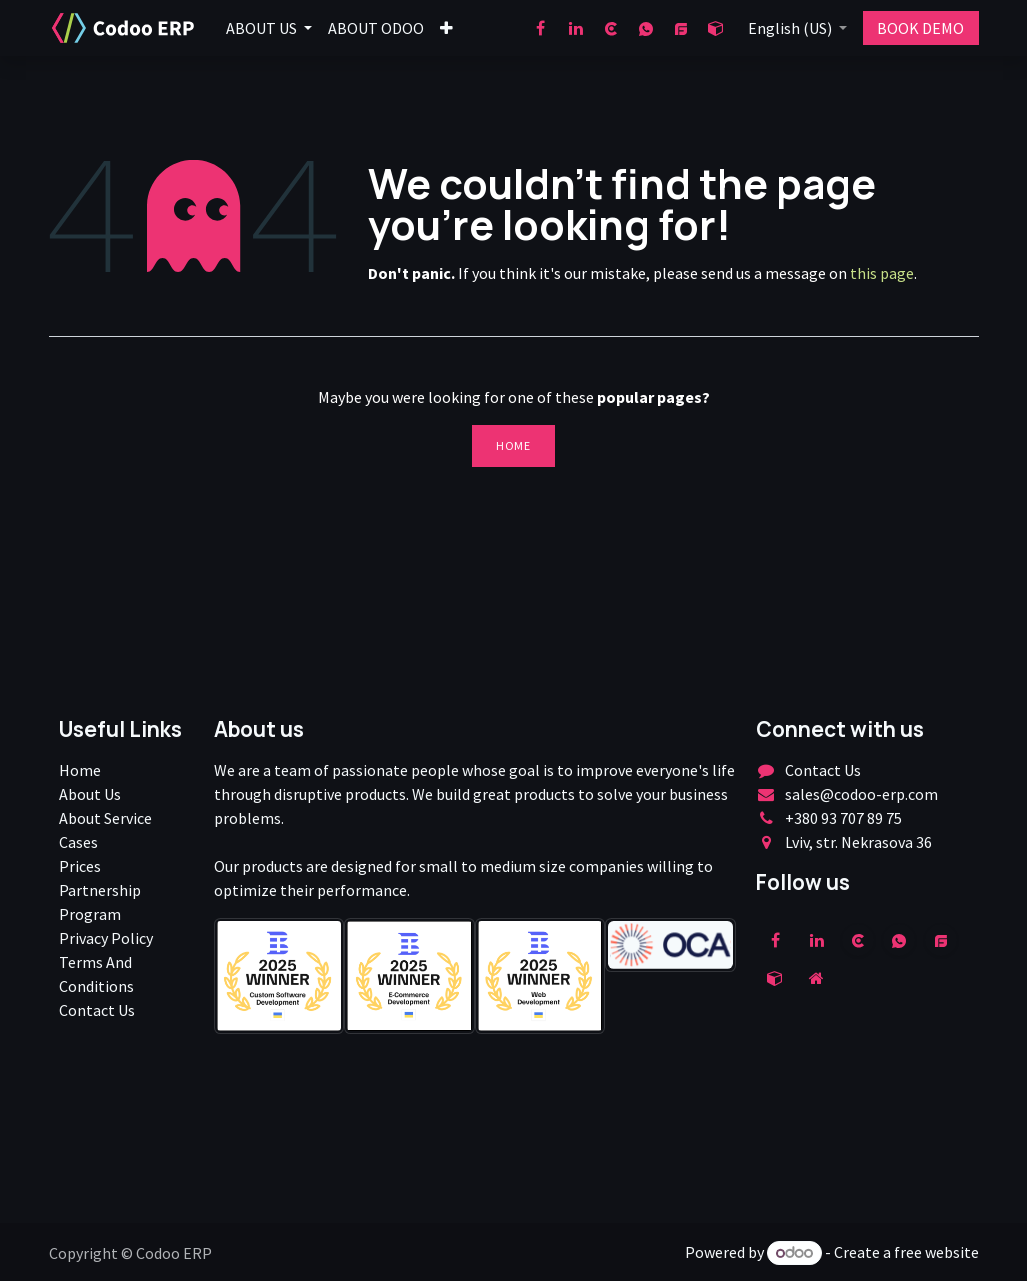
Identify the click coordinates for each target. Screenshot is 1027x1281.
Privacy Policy (106, 938)
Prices (80, 866)
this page (882, 273)
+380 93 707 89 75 (843, 818)
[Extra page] (817, 978)
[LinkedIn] (576, 28)
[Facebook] (541, 28)
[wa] (646, 28)
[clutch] (611, 28)
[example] (941, 940)
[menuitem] (269, 28)
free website (936, 1252)
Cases (78, 842)
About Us (90, 794)
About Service (105, 818)
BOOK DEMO (920, 28)
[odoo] (716, 28)
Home (513, 445)
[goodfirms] (681, 28)
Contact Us (97, 1010)
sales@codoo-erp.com (861, 794)
